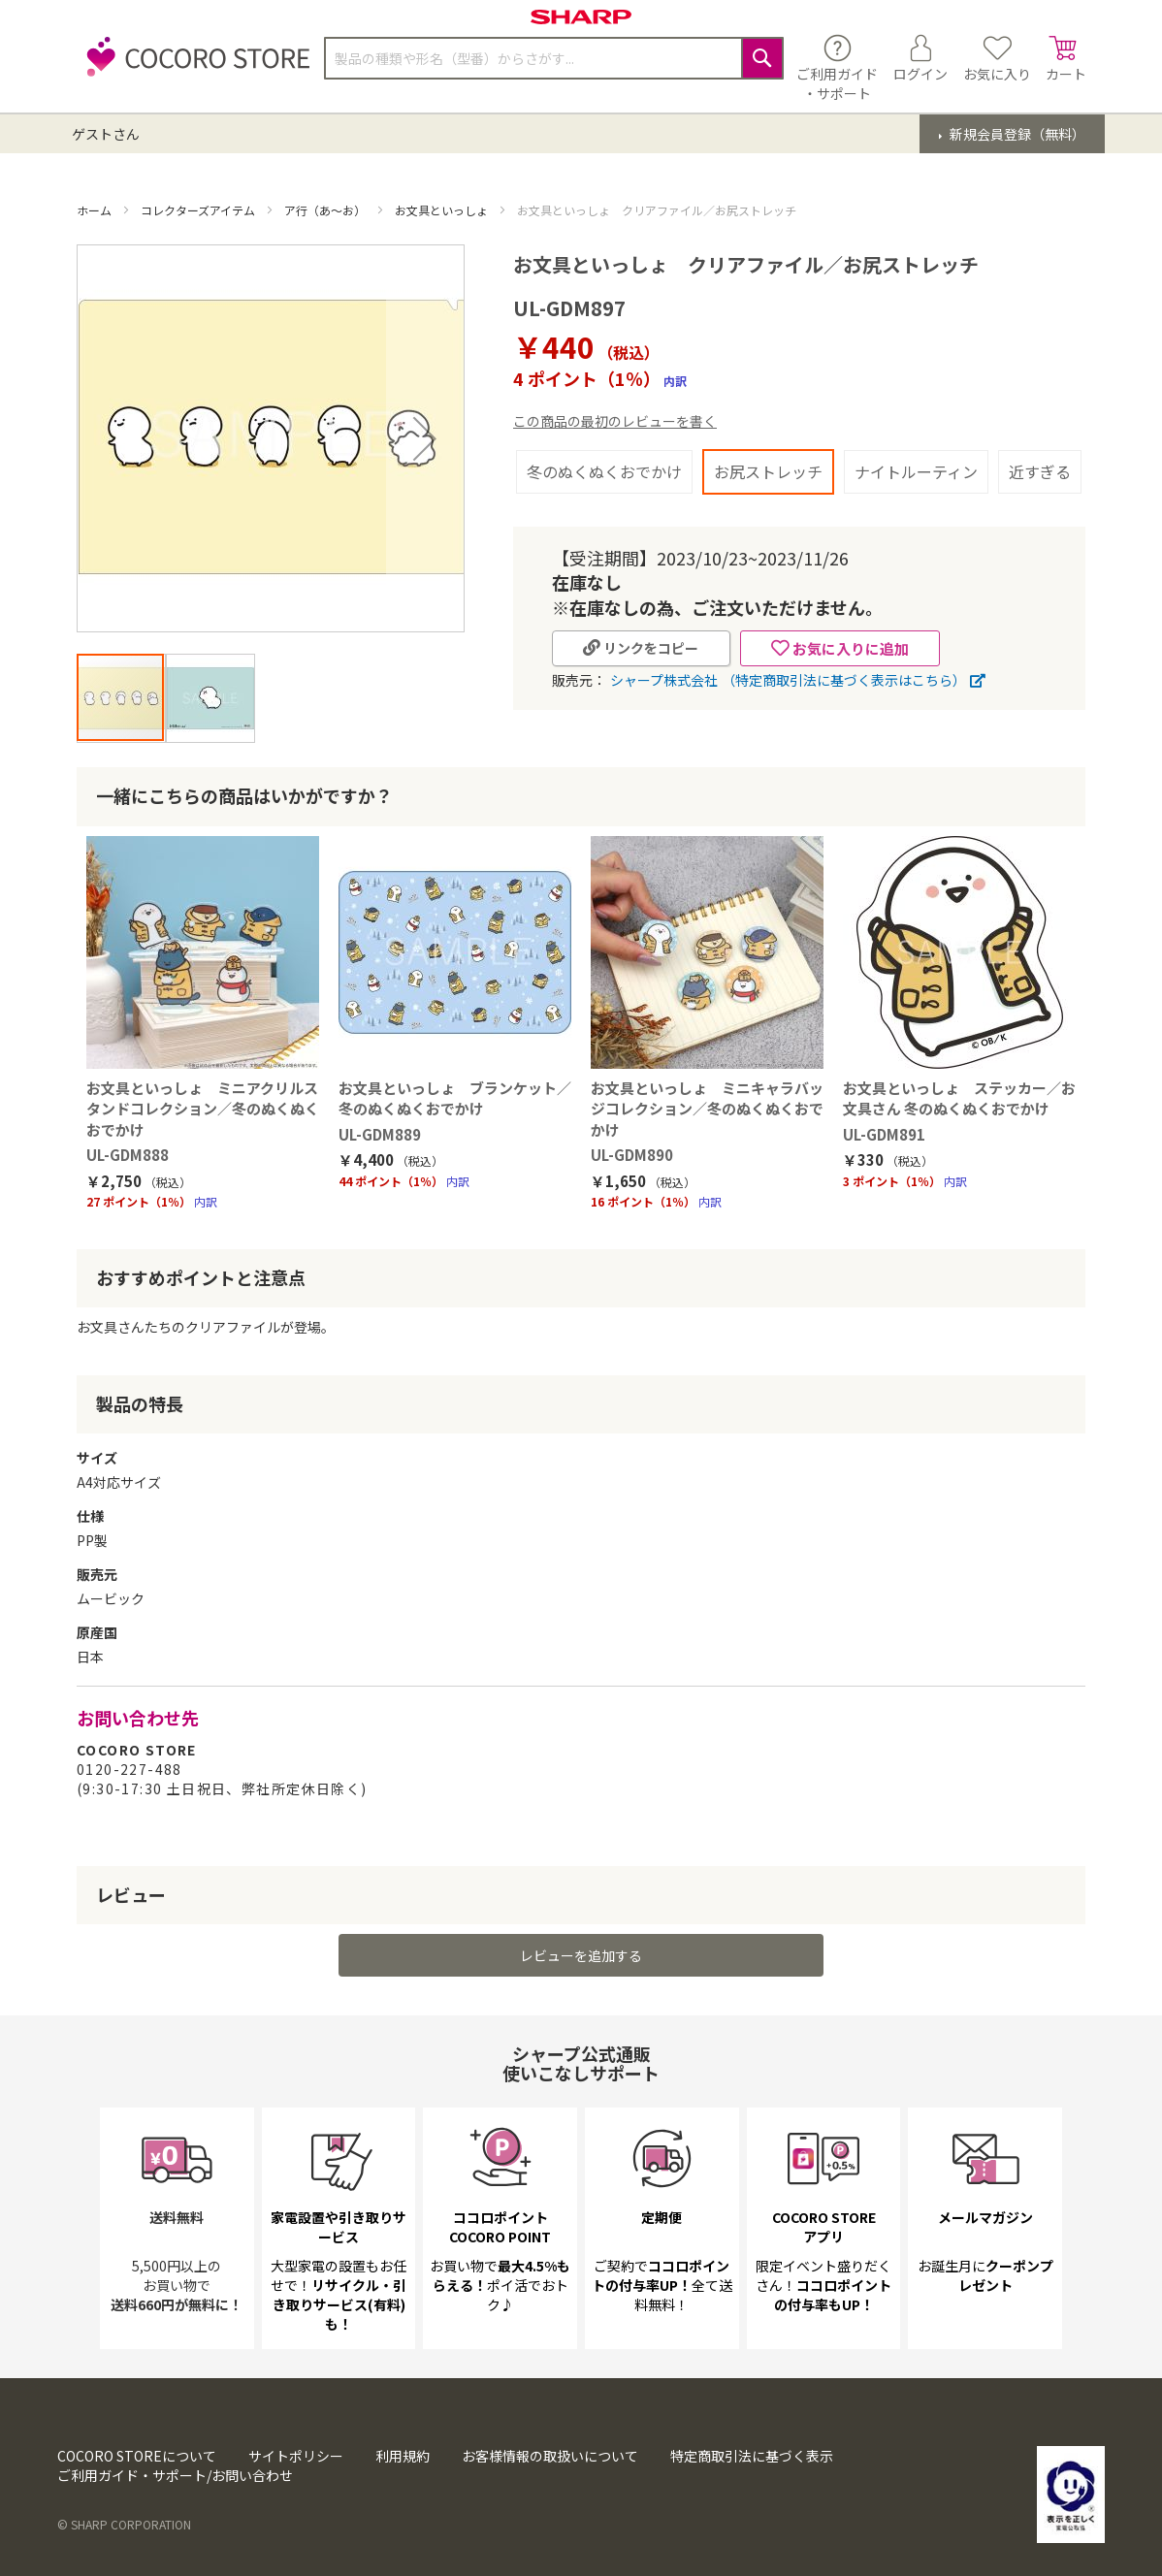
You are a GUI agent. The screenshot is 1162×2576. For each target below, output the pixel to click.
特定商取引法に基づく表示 (751, 2455)
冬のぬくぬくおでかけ (604, 471)
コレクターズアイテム (199, 210)
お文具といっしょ (443, 210)
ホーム (95, 210)
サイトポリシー (295, 2455)
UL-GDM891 (884, 1134)
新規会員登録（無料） (1016, 134)
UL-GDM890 (632, 1154)
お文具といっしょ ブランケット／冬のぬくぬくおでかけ (455, 1098)
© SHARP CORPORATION (124, 2524)
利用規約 (402, 2455)
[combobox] (554, 58)
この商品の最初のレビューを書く (615, 421)
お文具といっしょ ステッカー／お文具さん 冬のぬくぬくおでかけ (959, 1098)
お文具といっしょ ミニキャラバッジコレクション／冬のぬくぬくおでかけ (707, 1109)
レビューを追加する (581, 1955)
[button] (425, 438)
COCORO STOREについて (136, 2455)
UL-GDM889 (380, 1134)
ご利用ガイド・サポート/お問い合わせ (175, 2475)
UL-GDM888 (127, 1154)
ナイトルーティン (916, 471)
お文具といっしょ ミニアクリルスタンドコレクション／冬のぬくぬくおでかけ (202, 1109)
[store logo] (193, 67)
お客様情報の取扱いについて (550, 2455)
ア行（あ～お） (326, 210)
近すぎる (1040, 471)
